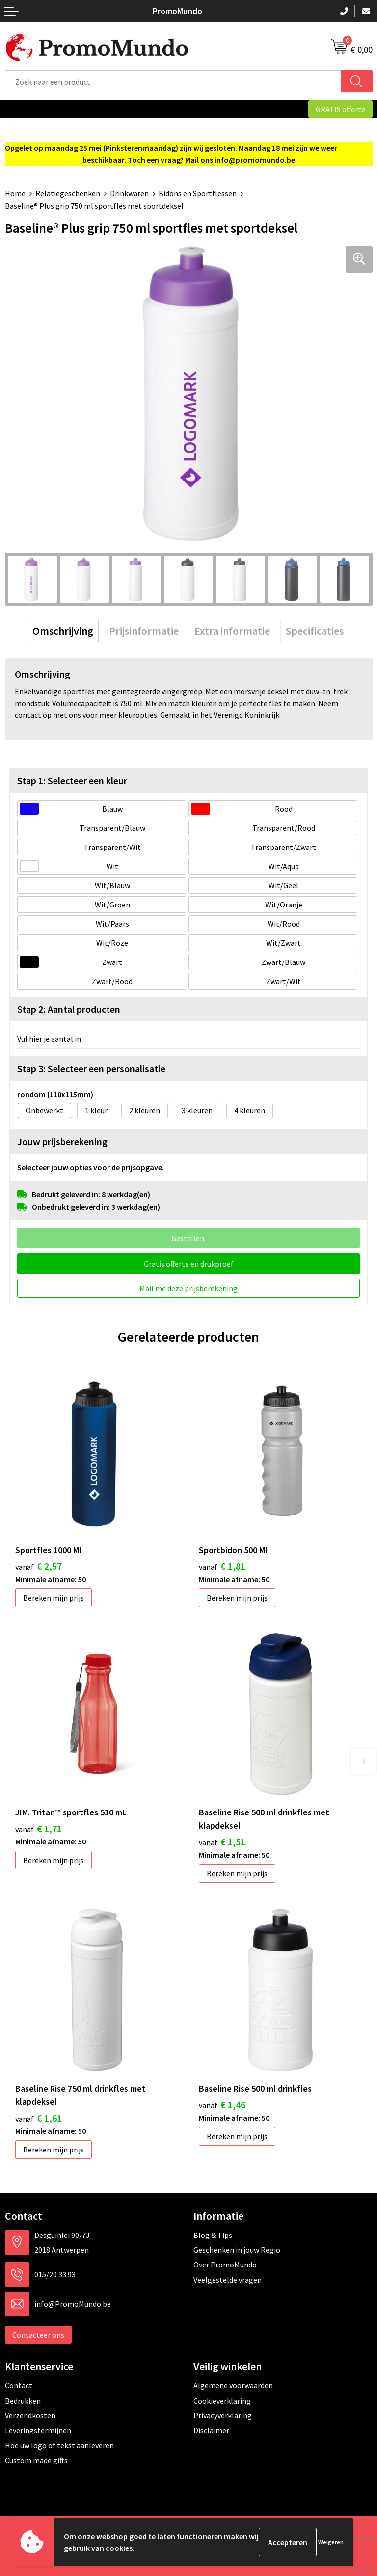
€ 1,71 (38, 1828)
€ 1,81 (222, 1566)
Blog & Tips (212, 2235)
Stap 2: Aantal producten (68, 1009)
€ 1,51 (222, 1842)
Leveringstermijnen (38, 2430)
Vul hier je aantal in (49, 1039)
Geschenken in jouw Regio (236, 2250)
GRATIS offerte (340, 109)
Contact (18, 2385)
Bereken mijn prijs (53, 1598)
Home (15, 193)
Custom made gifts (36, 2460)
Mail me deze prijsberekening (188, 1288)
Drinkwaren (129, 193)
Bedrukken (23, 2401)
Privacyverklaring (222, 2415)
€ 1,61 (38, 2118)
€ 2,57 (38, 1566)
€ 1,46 (222, 2104)
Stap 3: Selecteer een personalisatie (91, 1068)
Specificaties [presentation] (315, 631)
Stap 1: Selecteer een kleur (72, 780)
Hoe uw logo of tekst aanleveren (59, 2445)
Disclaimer (211, 2430)
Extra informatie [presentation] (232, 631)
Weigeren (331, 2542)
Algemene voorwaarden (233, 2385)
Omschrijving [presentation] (62, 631)
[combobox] (173, 81)
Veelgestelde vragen (227, 2280)
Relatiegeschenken (67, 193)
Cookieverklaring (222, 2401)
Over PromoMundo (225, 2264)
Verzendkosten (30, 2415)
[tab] (63, 631)
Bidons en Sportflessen (198, 193)
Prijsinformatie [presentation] (144, 631)
